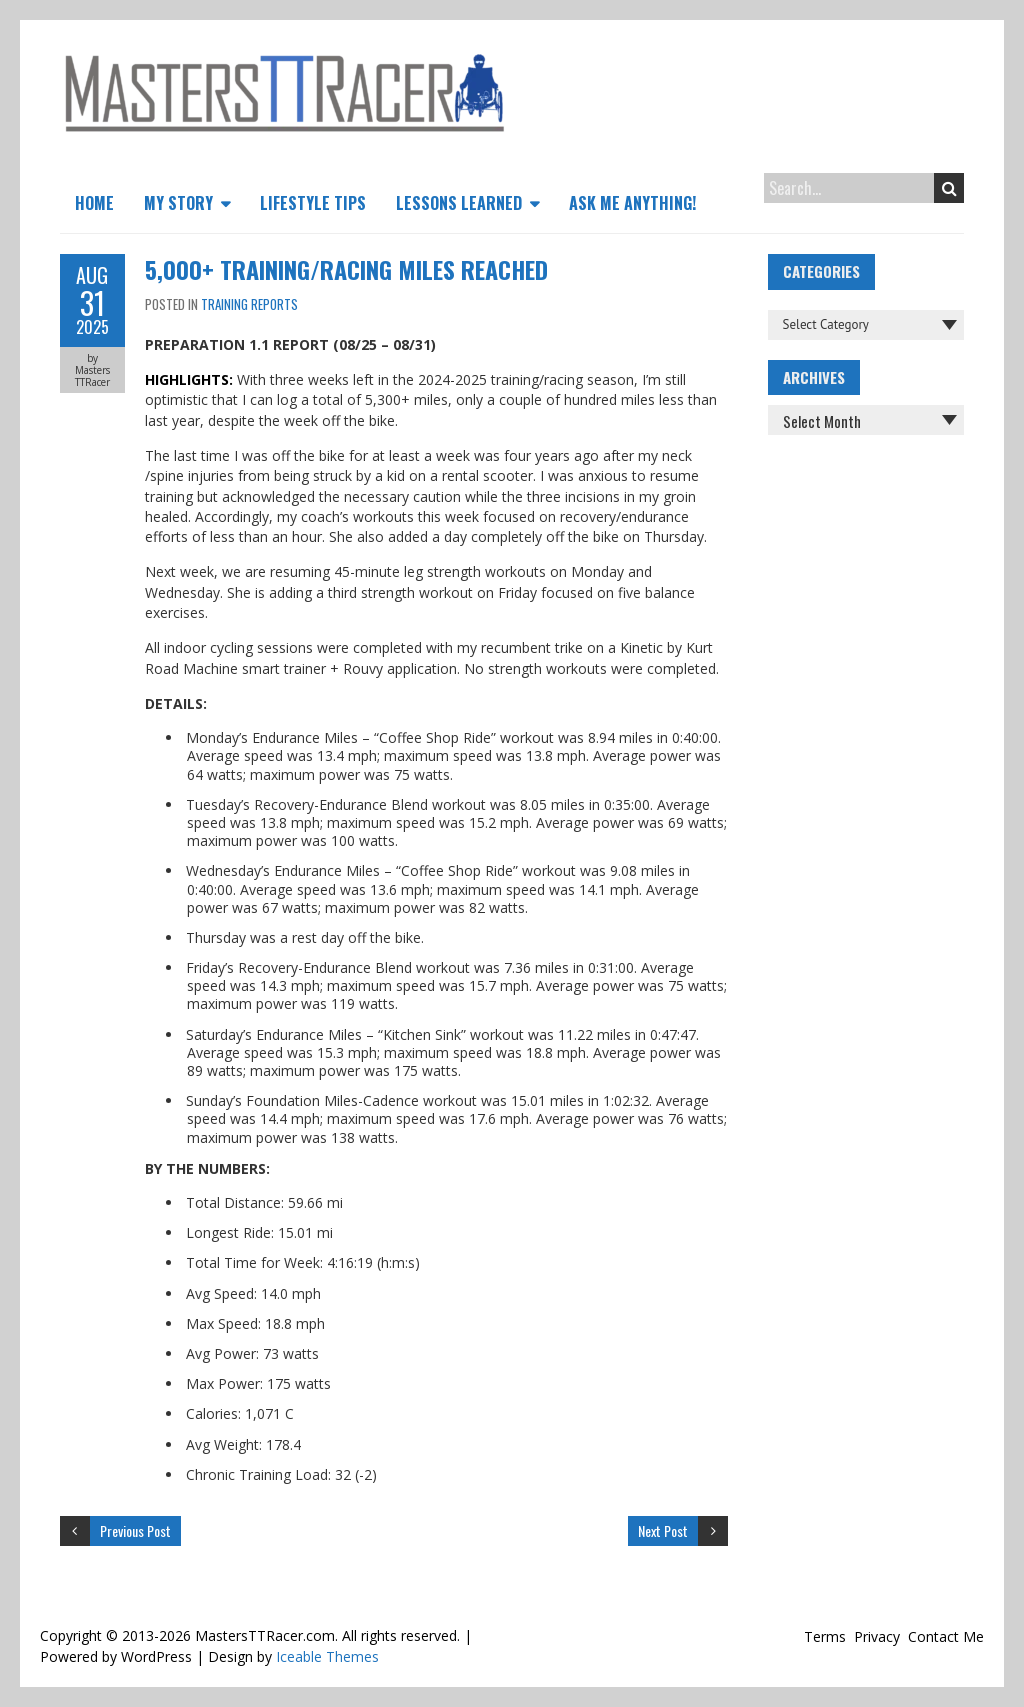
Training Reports (249, 304)
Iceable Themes (327, 1656)
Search (949, 188)
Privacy (877, 1636)
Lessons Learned (459, 203)
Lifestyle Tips (313, 203)
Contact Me (946, 1636)
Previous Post (135, 1530)
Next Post (663, 1530)
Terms (825, 1636)
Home (94, 203)
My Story (178, 203)
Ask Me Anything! (632, 203)
